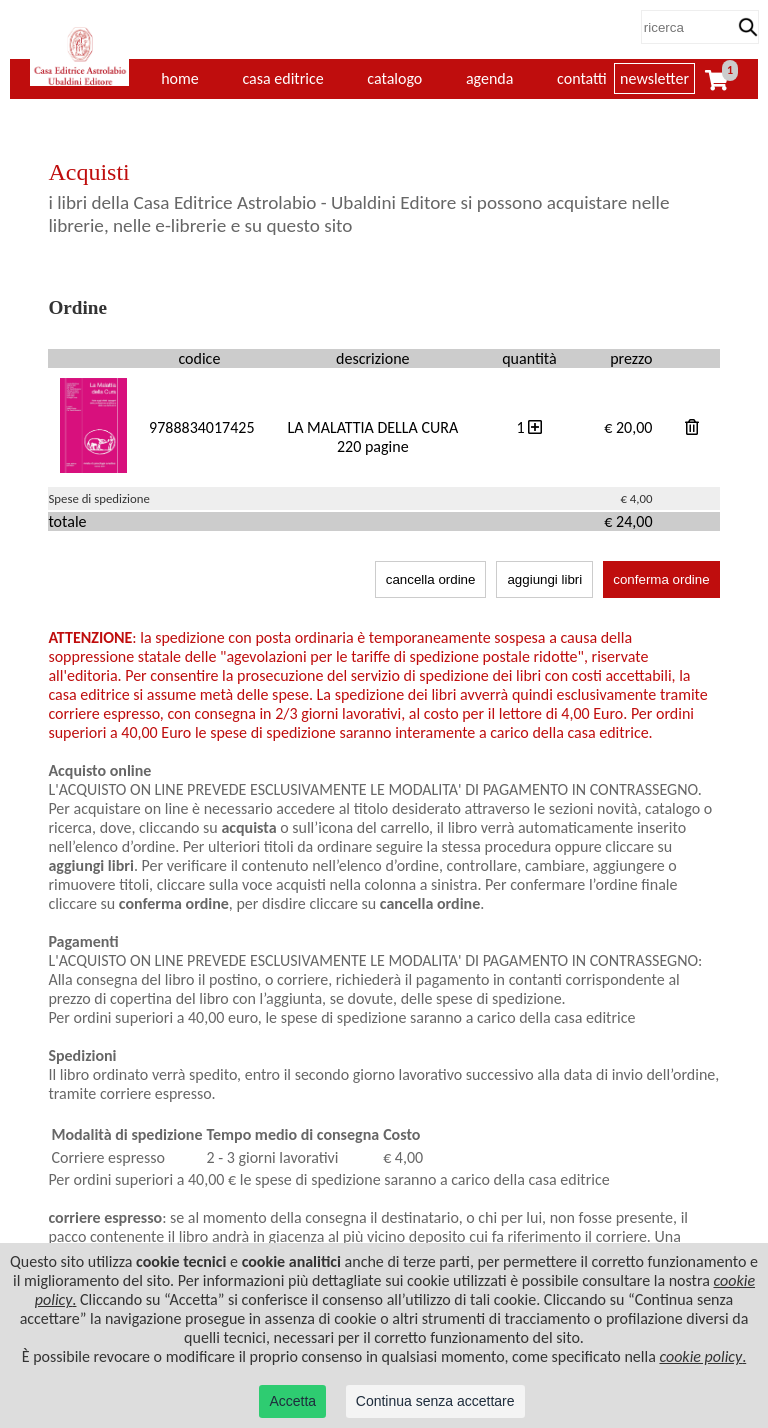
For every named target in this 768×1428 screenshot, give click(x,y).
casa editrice (282, 78)
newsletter (654, 78)
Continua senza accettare (435, 1401)
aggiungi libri (544, 579)
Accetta (292, 1401)
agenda (490, 78)
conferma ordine (661, 579)
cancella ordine (431, 579)
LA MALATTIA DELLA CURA (372, 427)
